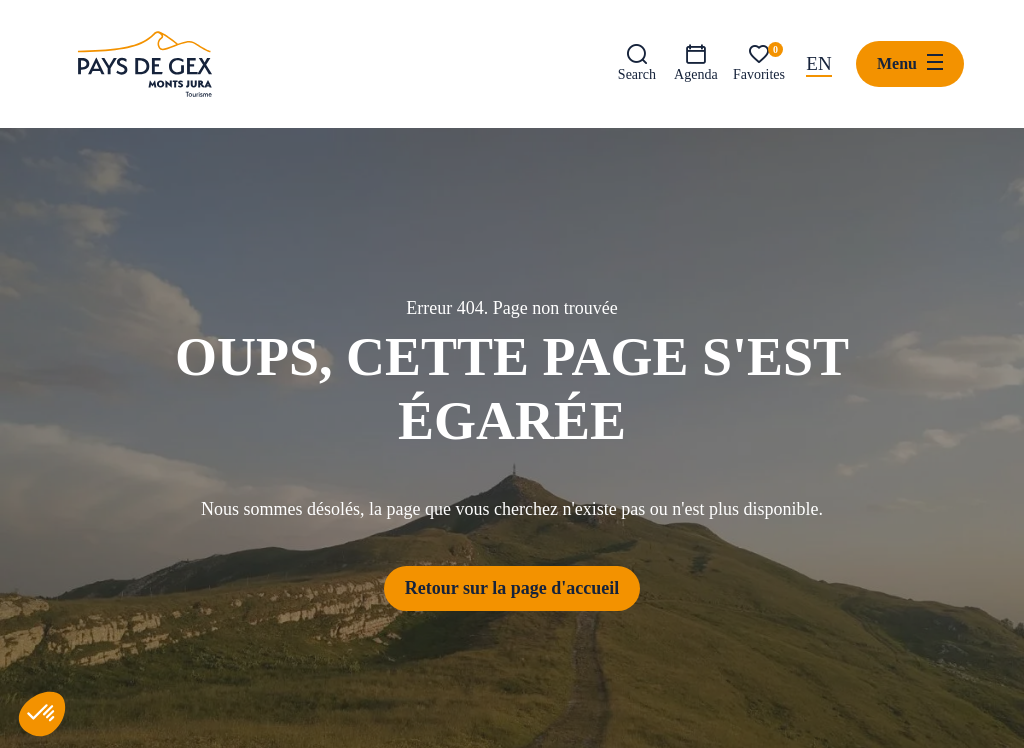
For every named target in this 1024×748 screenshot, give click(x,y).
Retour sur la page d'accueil (512, 588)
